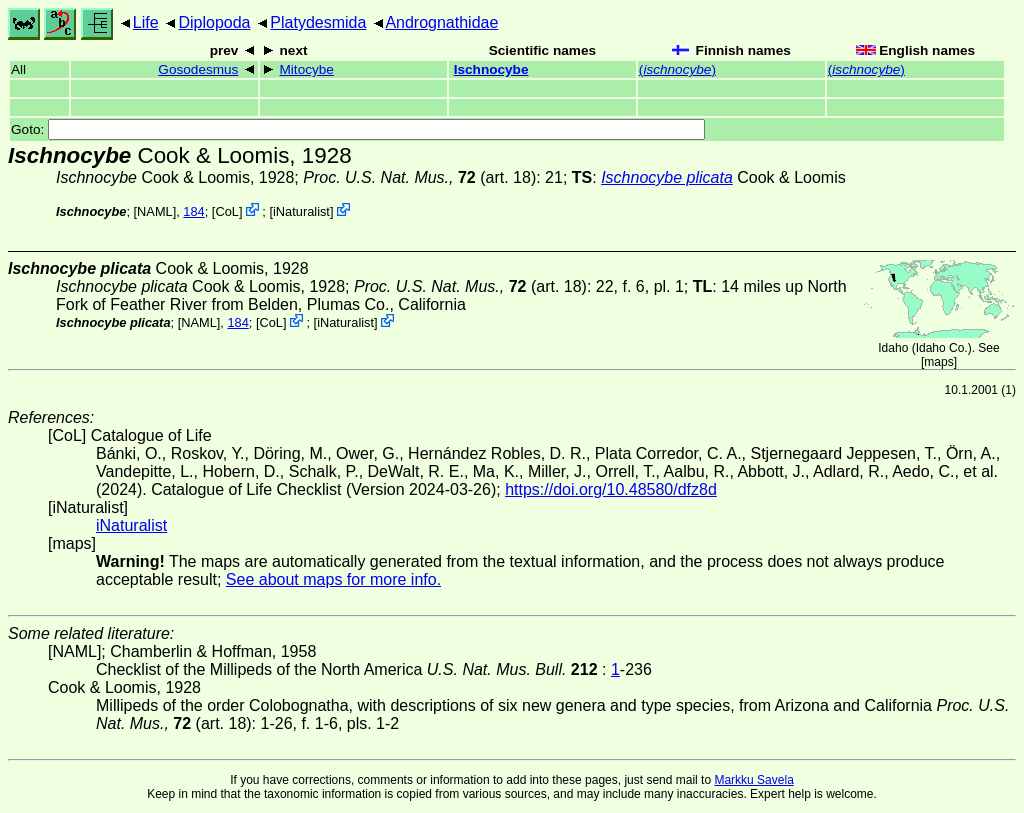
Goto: (358, 129)
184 (193, 211)
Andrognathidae (441, 22)
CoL (226, 211)
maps (938, 362)
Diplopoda (214, 22)
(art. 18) (419, 177)
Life (146, 22)
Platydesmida (318, 22)
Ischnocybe (491, 69)
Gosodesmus (198, 69)
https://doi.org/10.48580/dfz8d (611, 489)
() (677, 69)
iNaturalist (301, 211)
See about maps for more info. (333, 579)
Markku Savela (753, 780)
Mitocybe (307, 69)
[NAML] (155, 211)
